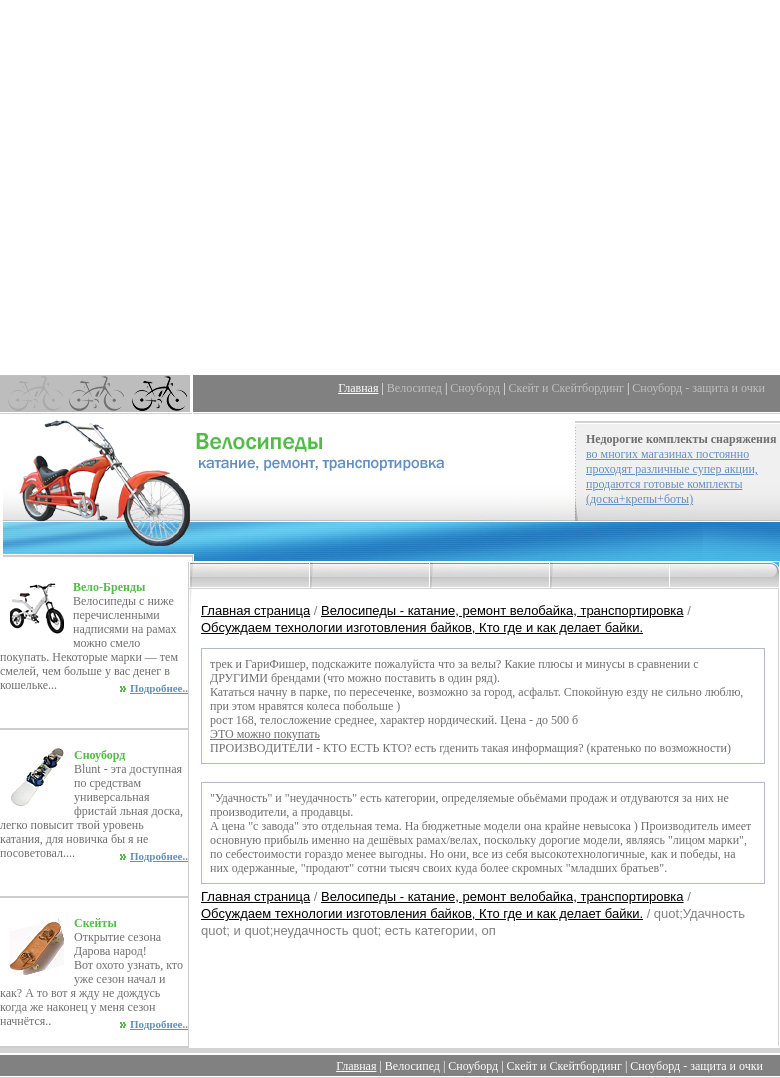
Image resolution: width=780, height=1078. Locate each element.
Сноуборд (475, 388)
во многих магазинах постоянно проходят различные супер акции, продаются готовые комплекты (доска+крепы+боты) (672, 476)
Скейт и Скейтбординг (566, 388)
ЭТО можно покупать (265, 734)
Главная (358, 388)
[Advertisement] (390, 187)
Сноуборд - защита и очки (698, 388)
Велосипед (414, 388)
